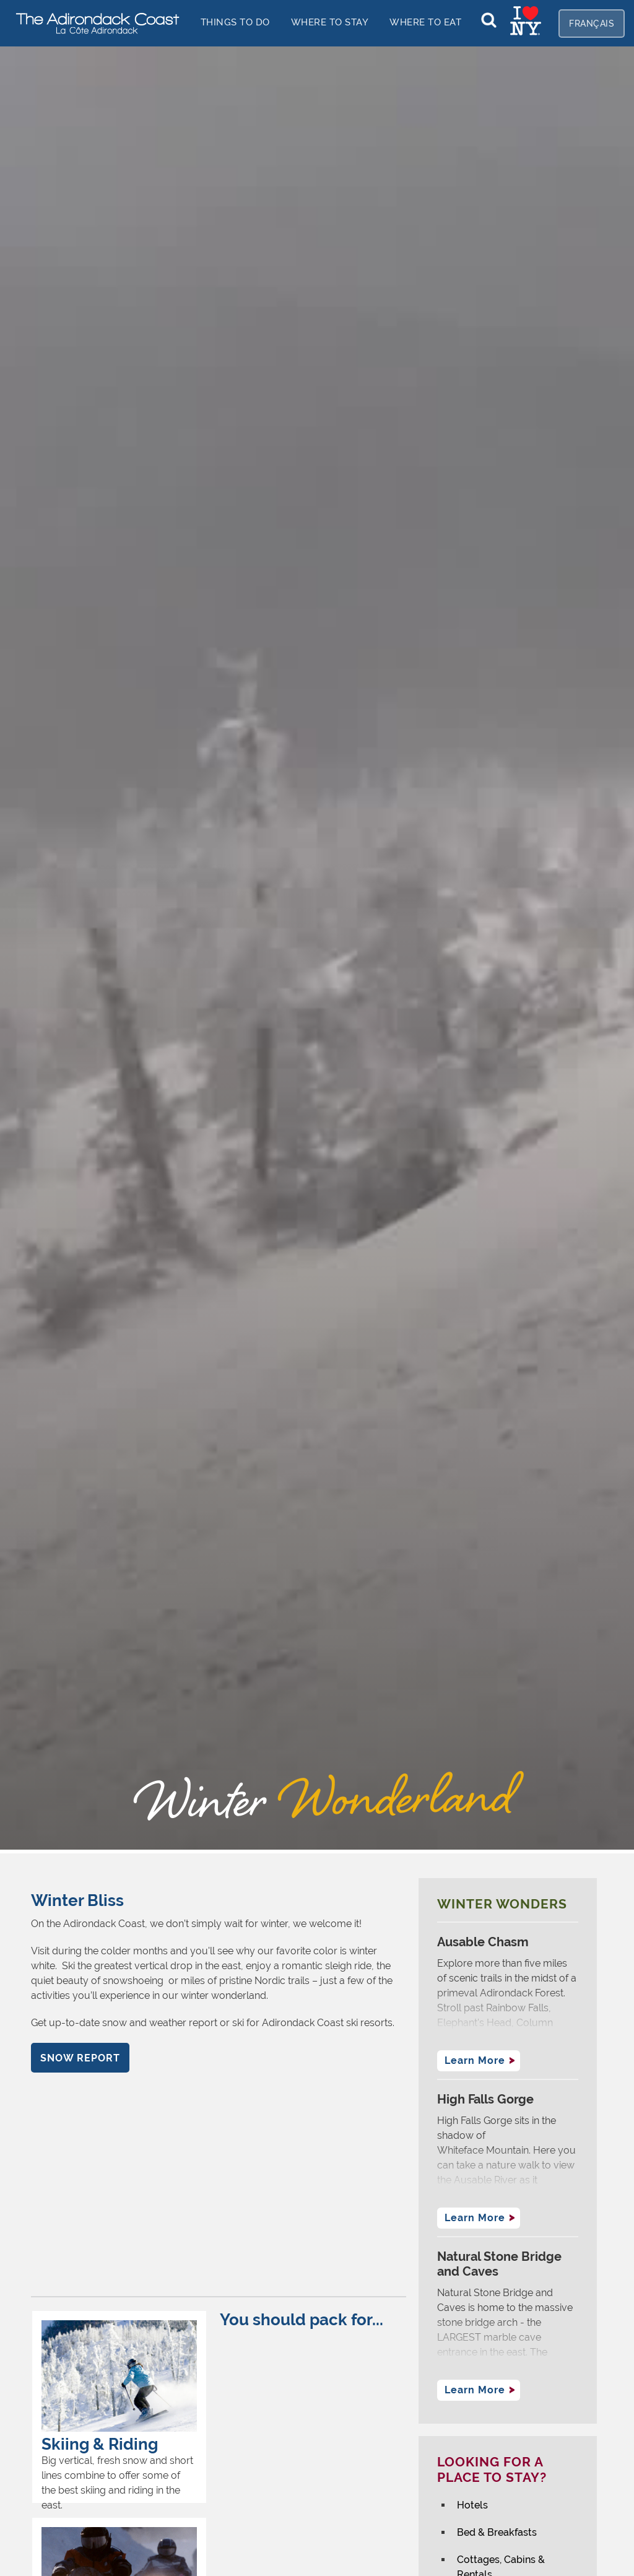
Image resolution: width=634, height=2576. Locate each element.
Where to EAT (425, 22)
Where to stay (330, 22)
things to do (235, 22)
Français (591, 23)
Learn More (475, 2060)
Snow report (80, 2058)
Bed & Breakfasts (497, 2532)
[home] (93, 22)
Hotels (472, 2505)
